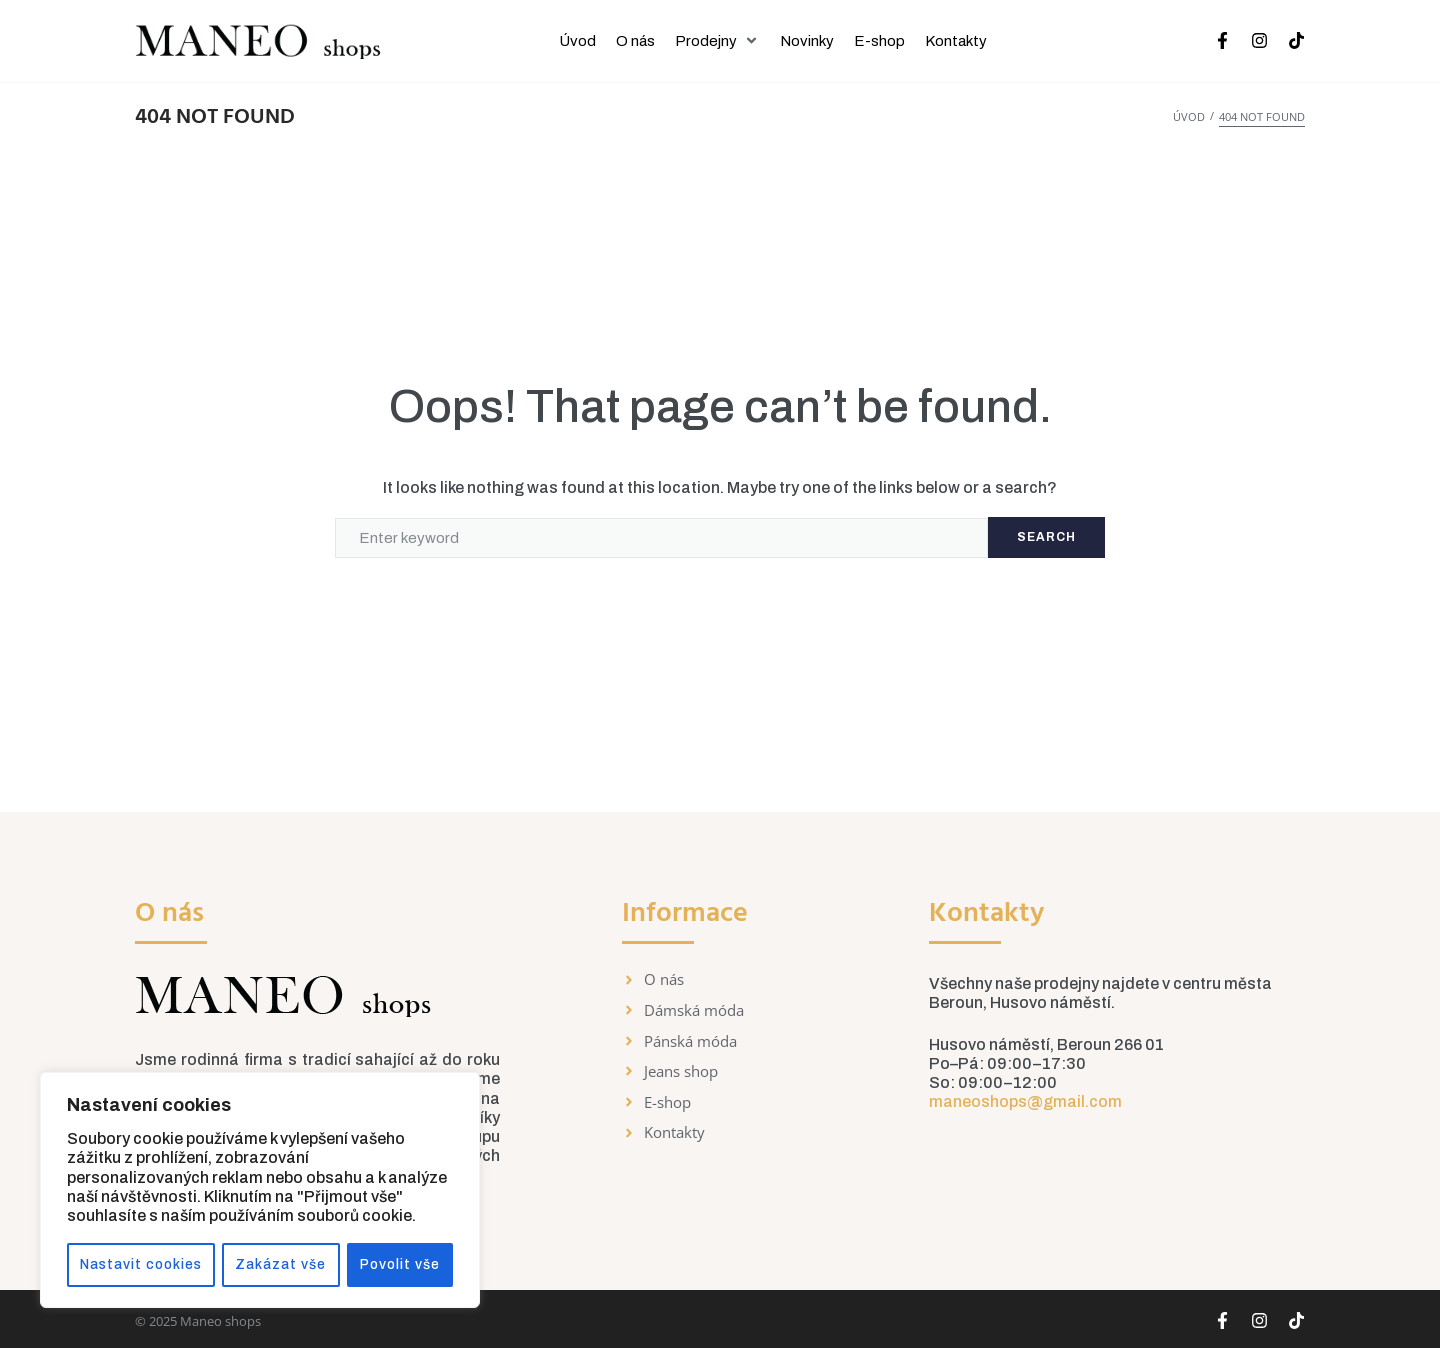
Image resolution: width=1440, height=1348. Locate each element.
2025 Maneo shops (205, 1321)
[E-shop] (879, 41)
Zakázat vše (283, 1264)
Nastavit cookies (142, 1264)
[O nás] (635, 41)
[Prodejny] (717, 41)
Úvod (1189, 116)
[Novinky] (807, 41)
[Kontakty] (956, 41)
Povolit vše (401, 1264)
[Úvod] (577, 41)
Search (1046, 537)
